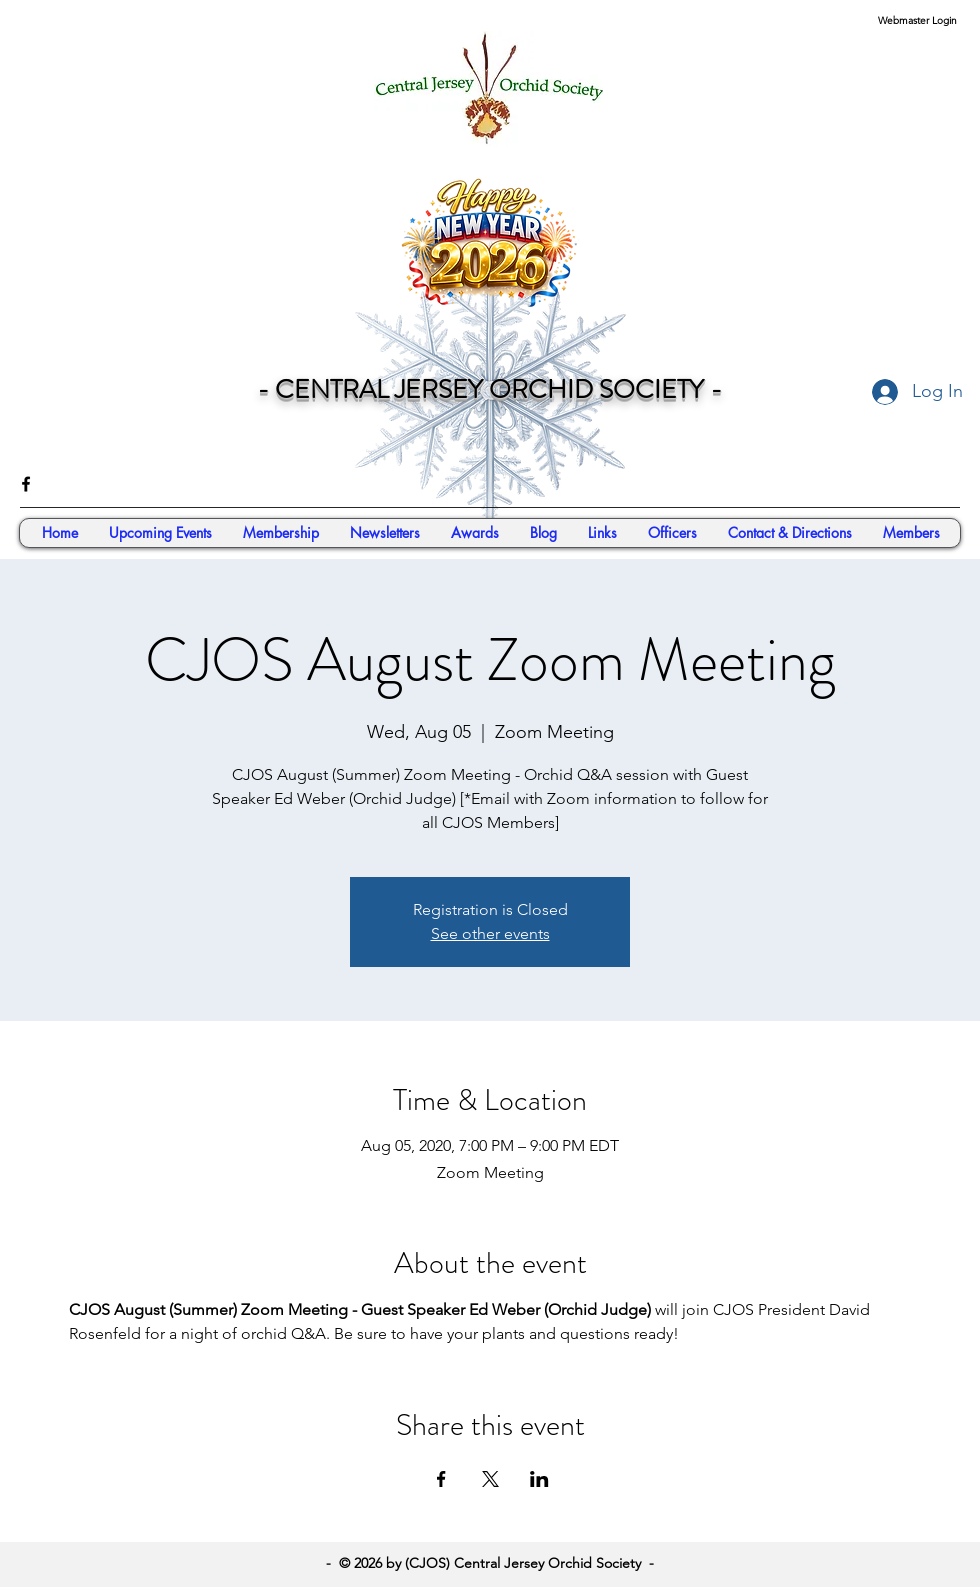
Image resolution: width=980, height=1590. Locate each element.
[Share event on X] (490, 1479)
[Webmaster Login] (917, 21)
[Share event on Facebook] (441, 1479)
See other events (490, 933)
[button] (911, 533)
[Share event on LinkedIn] (539, 1479)
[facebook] (26, 484)
